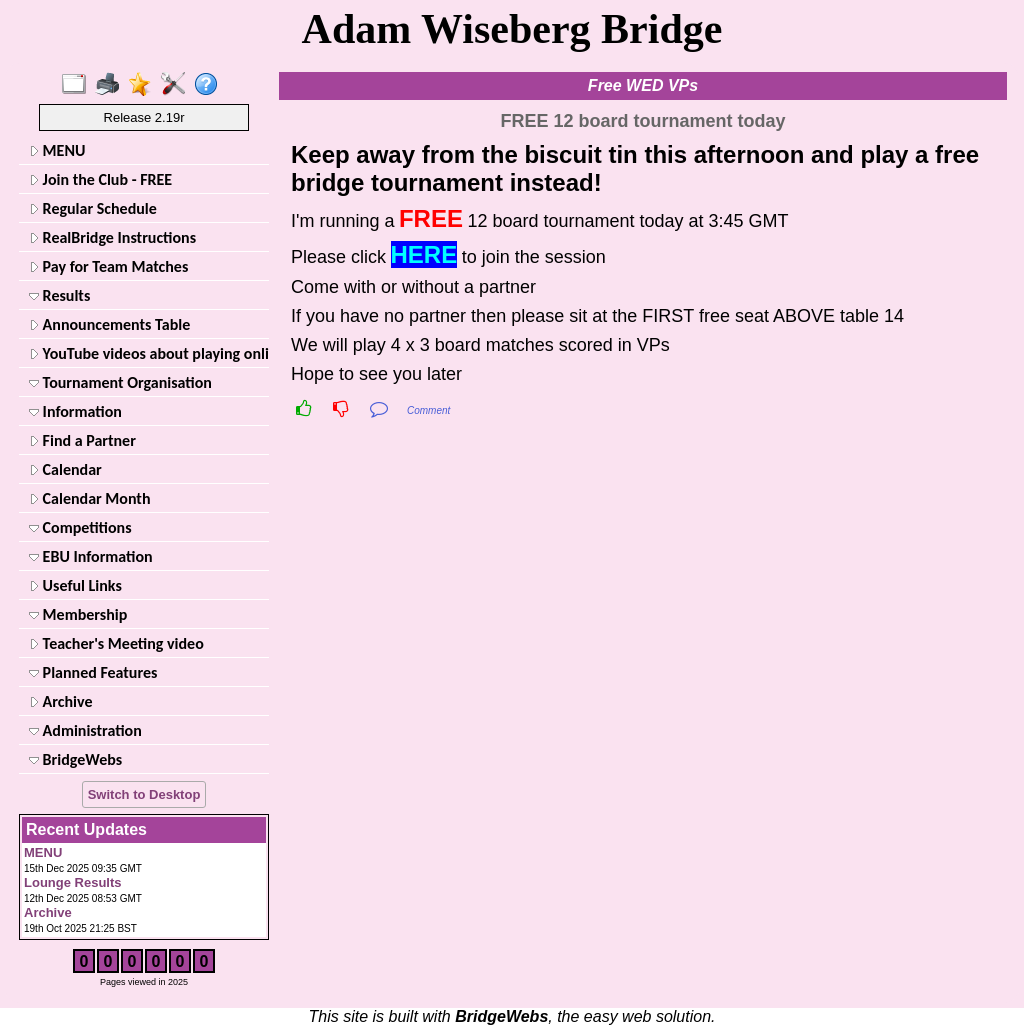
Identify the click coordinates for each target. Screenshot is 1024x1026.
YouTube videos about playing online (147, 353)
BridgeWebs (75, 759)
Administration (85, 730)
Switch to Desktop (144, 794)
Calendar (65, 469)
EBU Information (91, 556)
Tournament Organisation (120, 382)
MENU (57, 150)
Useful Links (75, 585)
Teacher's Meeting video (116, 643)
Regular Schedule (93, 208)
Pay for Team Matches (108, 266)
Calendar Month (90, 498)
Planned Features (93, 672)
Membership (78, 614)
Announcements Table (109, 324)
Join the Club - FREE (100, 179)
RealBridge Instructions (112, 237)
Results (59, 295)
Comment (428, 410)
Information (75, 411)
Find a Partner (82, 440)
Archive (60, 701)
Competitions (80, 527)
